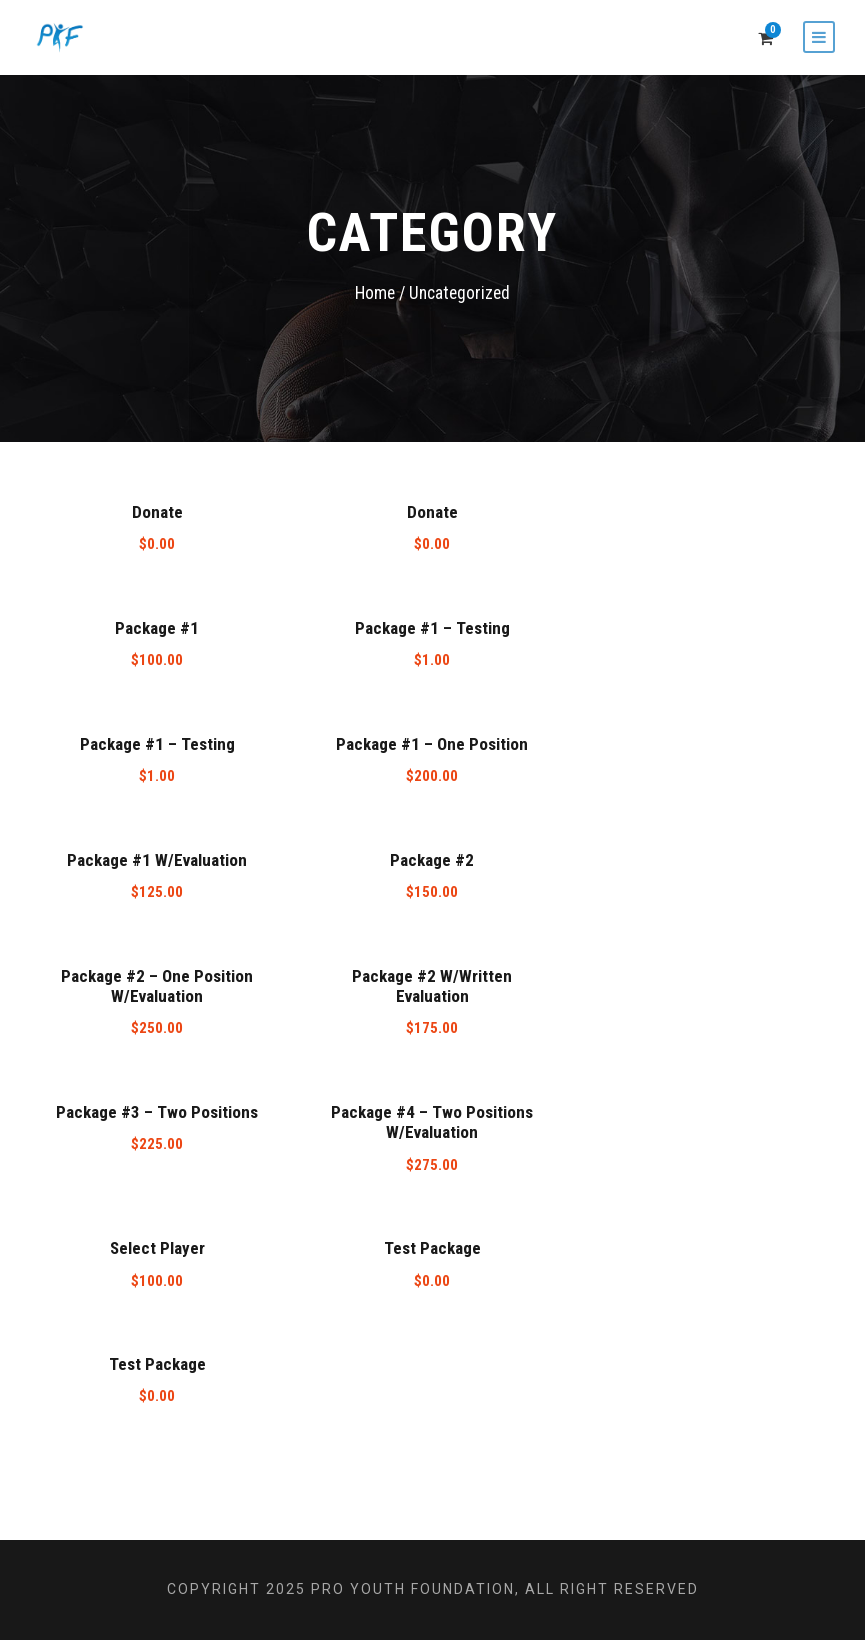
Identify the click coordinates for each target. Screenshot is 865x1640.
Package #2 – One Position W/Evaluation (157, 986)
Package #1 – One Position (432, 744)
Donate (157, 512)
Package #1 (157, 628)
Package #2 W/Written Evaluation (432, 986)
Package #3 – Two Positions (157, 1112)
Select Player (157, 1248)
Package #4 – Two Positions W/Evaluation (432, 1122)
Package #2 (432, 860)
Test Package (432, 1248)
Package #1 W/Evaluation (157, 860)
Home (375, 293)
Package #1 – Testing (432, 628)
